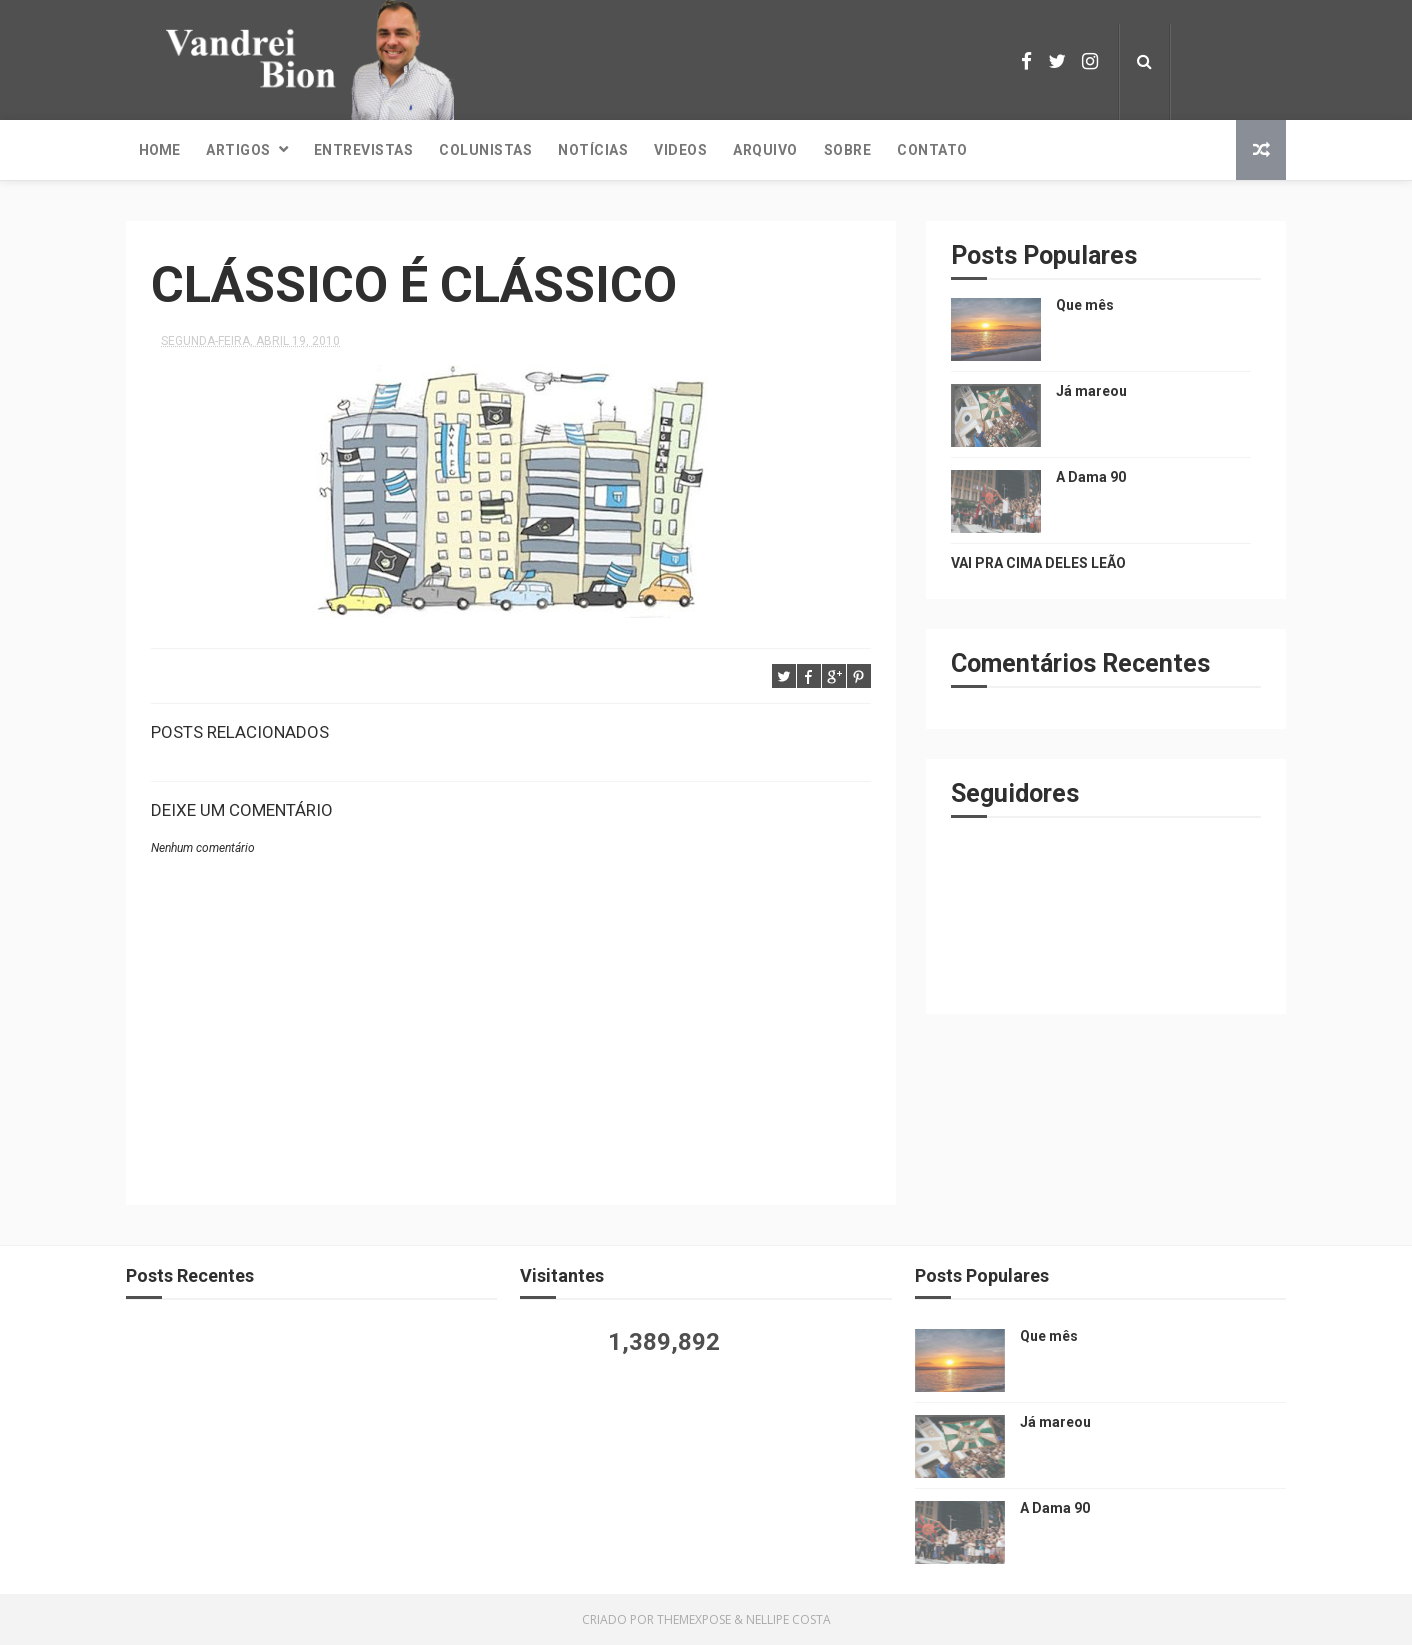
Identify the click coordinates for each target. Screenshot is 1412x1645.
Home (159, 150)
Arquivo (765, 150)
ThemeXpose (694, 1619)
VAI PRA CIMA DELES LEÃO (1038, 563)
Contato (932, 150)
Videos (680, 150)
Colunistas (485, 150)
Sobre (848, 150)
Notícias (593, 150)
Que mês (1085, 305)
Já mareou (1091, 391)
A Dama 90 (1091, 477)
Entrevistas (364, 150)
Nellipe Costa (788, 1619)
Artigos (238, 150)
